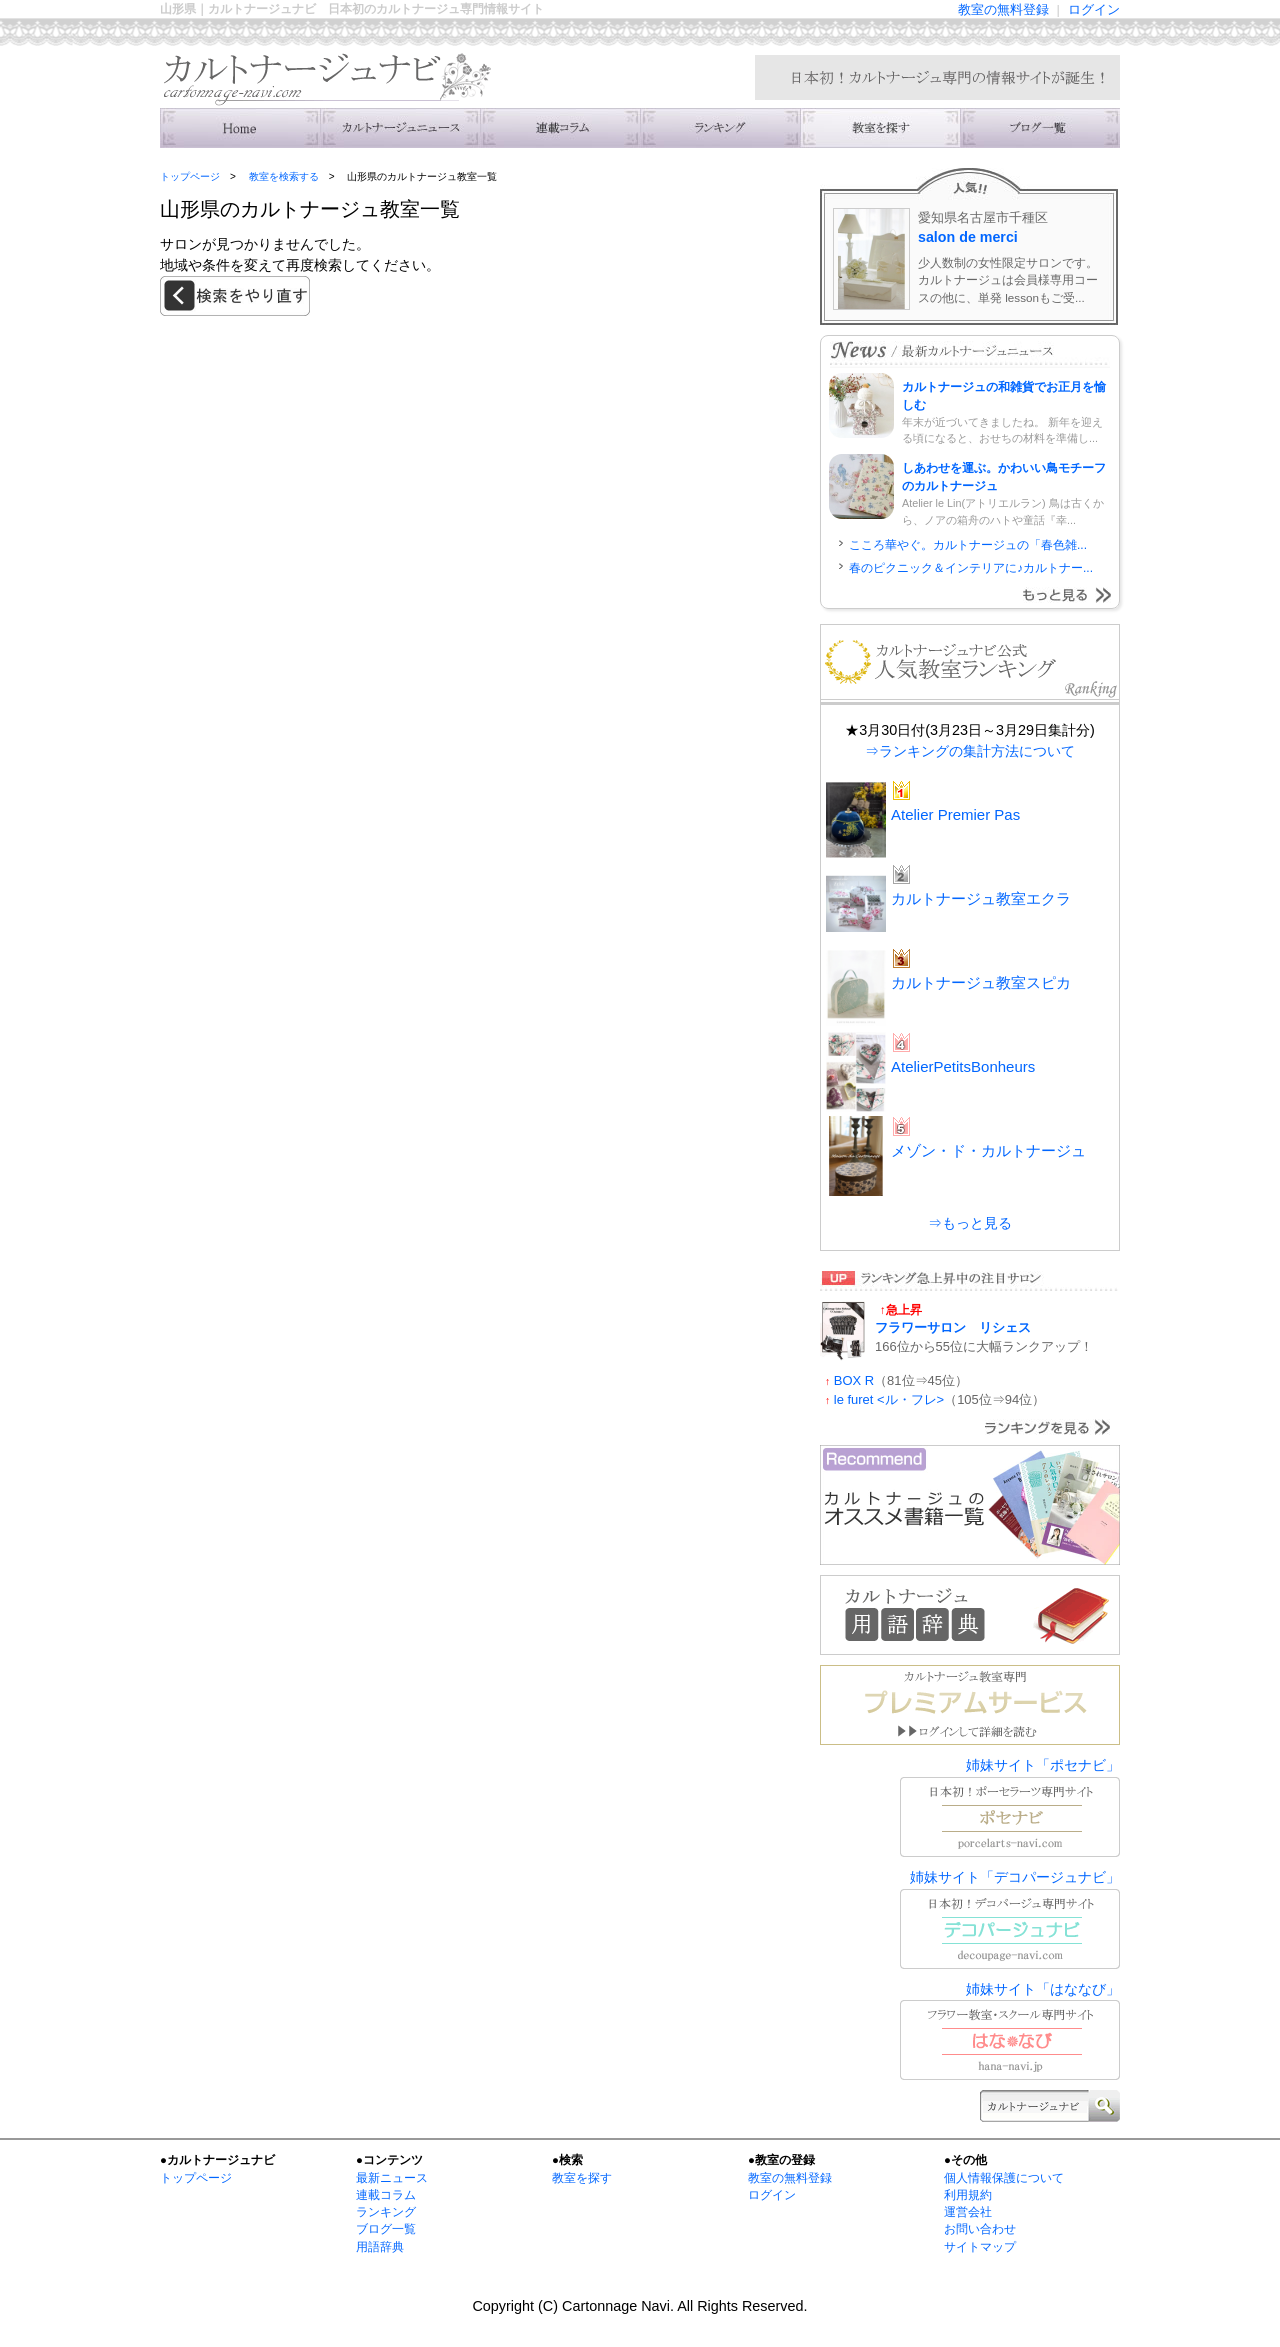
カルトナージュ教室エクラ (981, 898)
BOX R (854, 1380)
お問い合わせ (980, 2229)
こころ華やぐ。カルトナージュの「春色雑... (968, 545)
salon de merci (968, 237)
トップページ (190, 176)
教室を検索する (880, 128)
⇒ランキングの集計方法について (970, 751)
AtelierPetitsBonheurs (963, 1066)
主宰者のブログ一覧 (1040, 128)
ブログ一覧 (386, 2229)
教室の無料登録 (1003, 9)
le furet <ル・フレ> (889, 1399)
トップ (240, 128)
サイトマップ (980, 2247)
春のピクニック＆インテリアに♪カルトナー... (971, 568)
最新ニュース (392, 2178)
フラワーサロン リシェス (953, 1327)
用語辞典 (380, 2247)
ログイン (1094, 9)
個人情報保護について (1004, 2178)
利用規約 (968, 2195)
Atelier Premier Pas (955, 814)
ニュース (400, 128)
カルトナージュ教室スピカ (981, 982)
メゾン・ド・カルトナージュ (988, 1150)
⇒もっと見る (970, 1223)
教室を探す (582, 2178)
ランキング (720, 128)
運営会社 (968, 2212)
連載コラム (560, 128)
